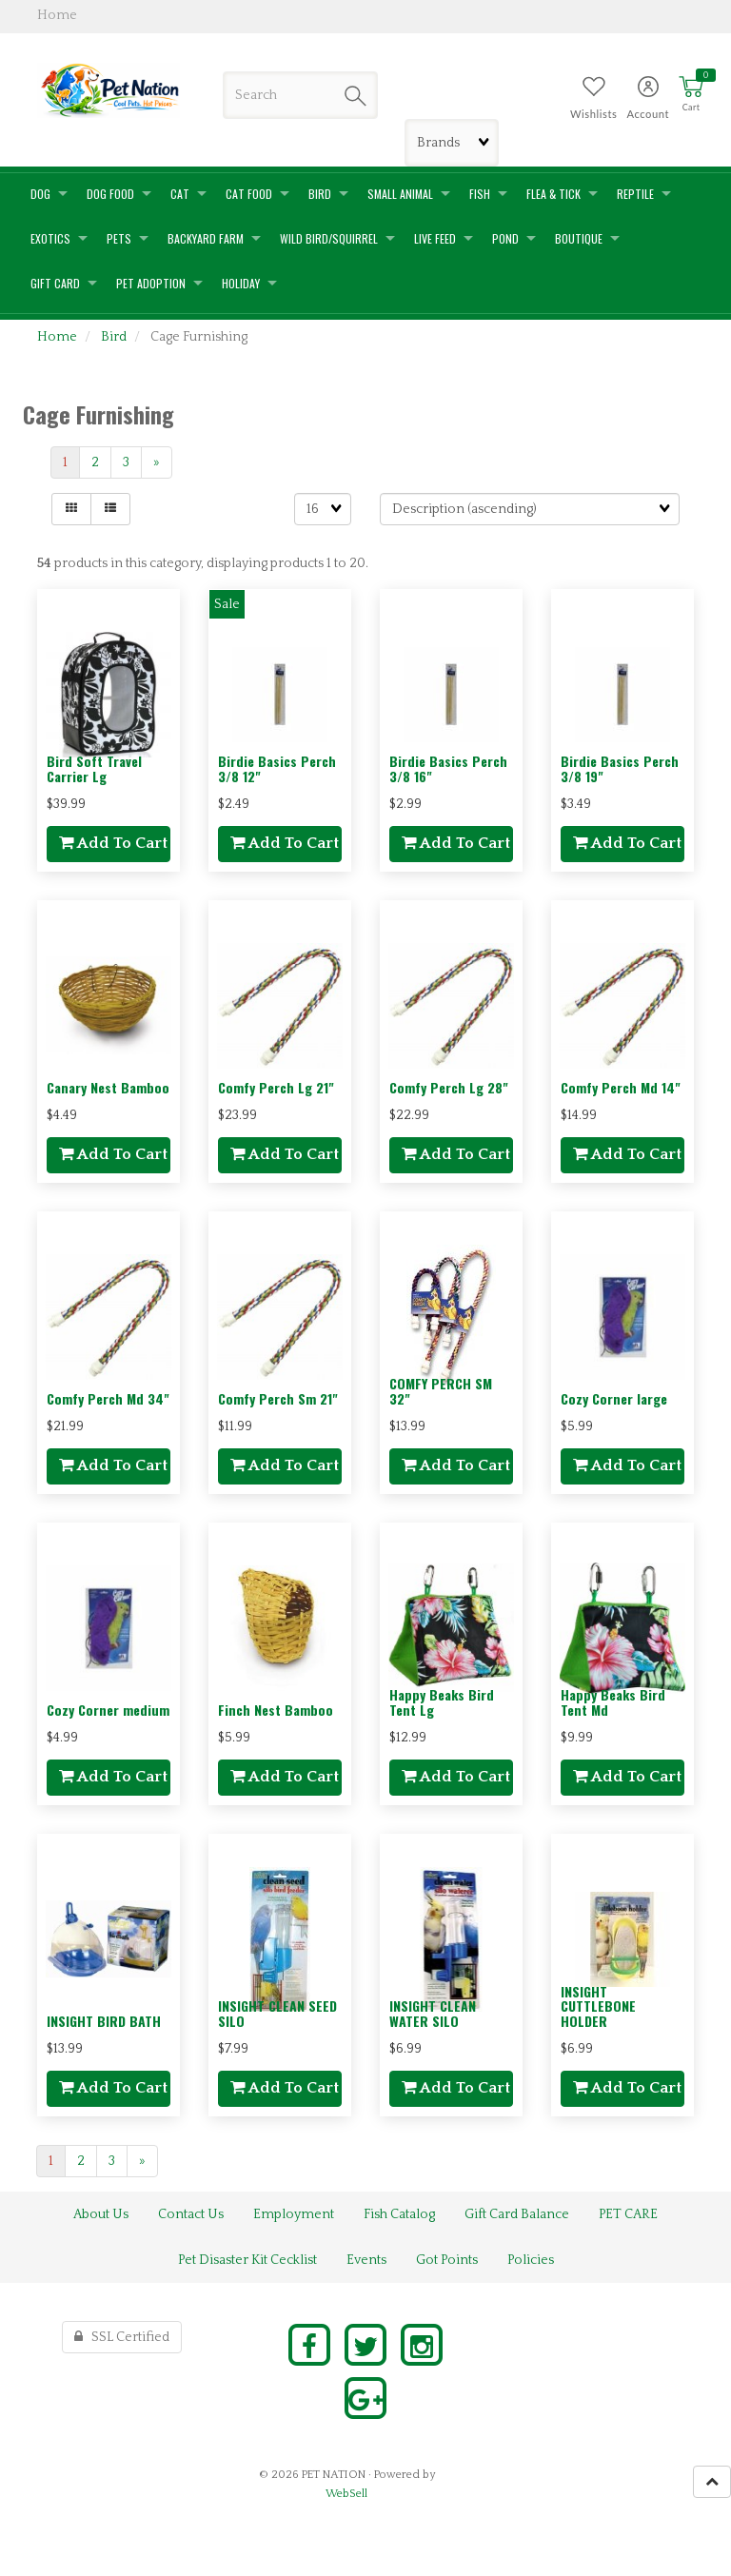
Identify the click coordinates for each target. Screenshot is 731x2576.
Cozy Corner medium (108, 1710)
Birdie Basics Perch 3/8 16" (448, 768)
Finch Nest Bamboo (275, 1710)
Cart (691, 107)
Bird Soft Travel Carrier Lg (94, 768)
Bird (114, 336)
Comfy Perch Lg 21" (276, 1087)
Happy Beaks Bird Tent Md (613, 1701)
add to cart (113, 843)
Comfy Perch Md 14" (621, 1087)
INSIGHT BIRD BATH (104, 2021)
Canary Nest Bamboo (108, 1087)
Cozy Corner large (614, 1398)
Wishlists (593, 114)
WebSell (346, 2494)
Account (647, 114)
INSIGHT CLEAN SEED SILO (277, 2013)
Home (57, 336)
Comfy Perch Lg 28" (448, 1087)
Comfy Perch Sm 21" (278, 1398)
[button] (691, 94)
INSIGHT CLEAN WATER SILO (432, 2013)
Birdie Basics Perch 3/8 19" (620, 768)
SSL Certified (121, 2337)
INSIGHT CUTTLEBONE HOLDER (598, 2006)
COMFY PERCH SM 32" (440, 1390)
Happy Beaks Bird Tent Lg (441, 1701)
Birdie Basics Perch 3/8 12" (277, 768)
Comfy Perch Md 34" (108, 1398)
